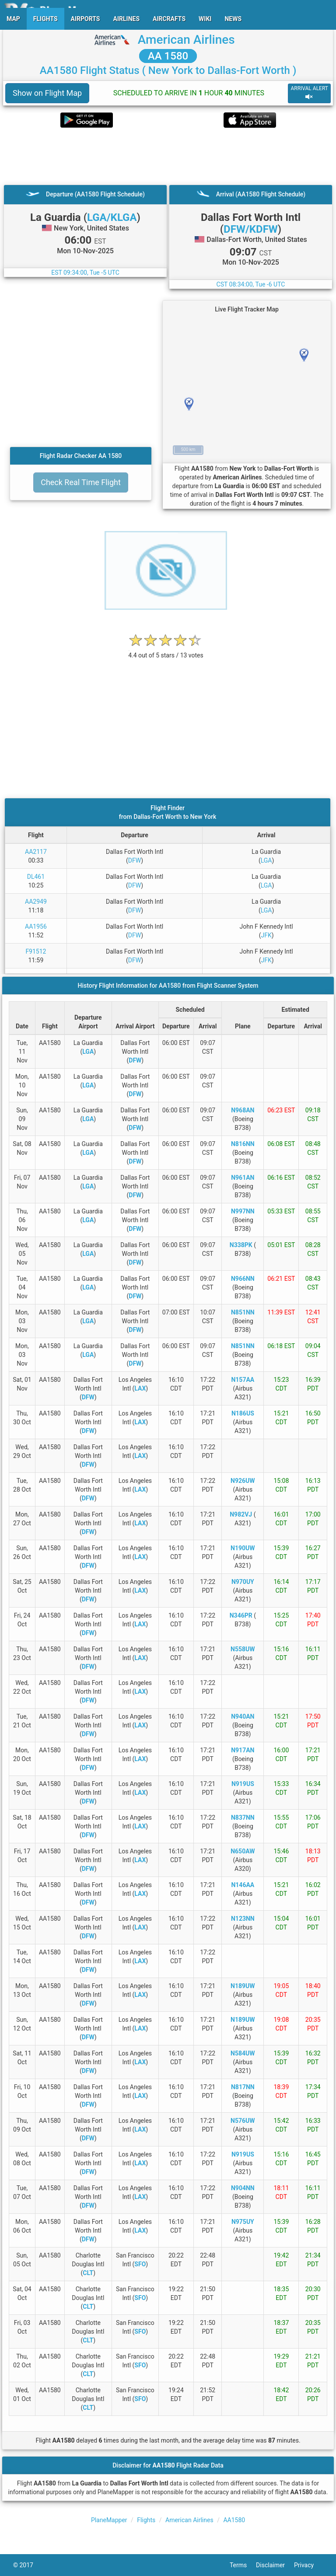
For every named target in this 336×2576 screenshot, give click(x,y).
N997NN (243, 1211)
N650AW (243, 1851)
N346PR (241, 1615)
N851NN (243, 1312)
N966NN (243, 1278)
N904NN (243, 2188)
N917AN (242, 1750)
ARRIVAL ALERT (309, 93)
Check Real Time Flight (81, 482)
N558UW (243, 1649)
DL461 (36, 876)
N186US (242, 1413)
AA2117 (36, 851)
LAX (140, 1388)
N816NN (243, 1143)
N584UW (243, 2053)
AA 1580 (168, 56)
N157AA (242, 1379)
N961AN (242, 1177)
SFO (140, 2264)
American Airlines (186, 39)
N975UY (242, 2221)
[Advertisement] (168, 156)
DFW (134, 860)
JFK (266, 935)
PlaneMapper (109, 2520)
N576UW (243, 2120)
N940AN (242, 1716)
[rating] (166, 650)
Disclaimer (275, 2565)
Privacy (308, 2565)
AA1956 (36, 926)
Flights (146, 2520)
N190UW (243, 1548)
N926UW (243, 1480)
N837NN (243, 1817)
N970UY (242, 1581)
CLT (88, 2272)
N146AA (242, 1884)
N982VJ (241, 1514)
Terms (243, 2565)
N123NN (243, 1918)
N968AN (242, 1110)
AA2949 (36, 901)
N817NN (243, 2086)
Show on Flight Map (47, 93)
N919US (242, 1783)
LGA (266, 860)
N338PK (241, 1244)
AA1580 (234, 2520)
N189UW (243, 1985)
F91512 (35, 951)
